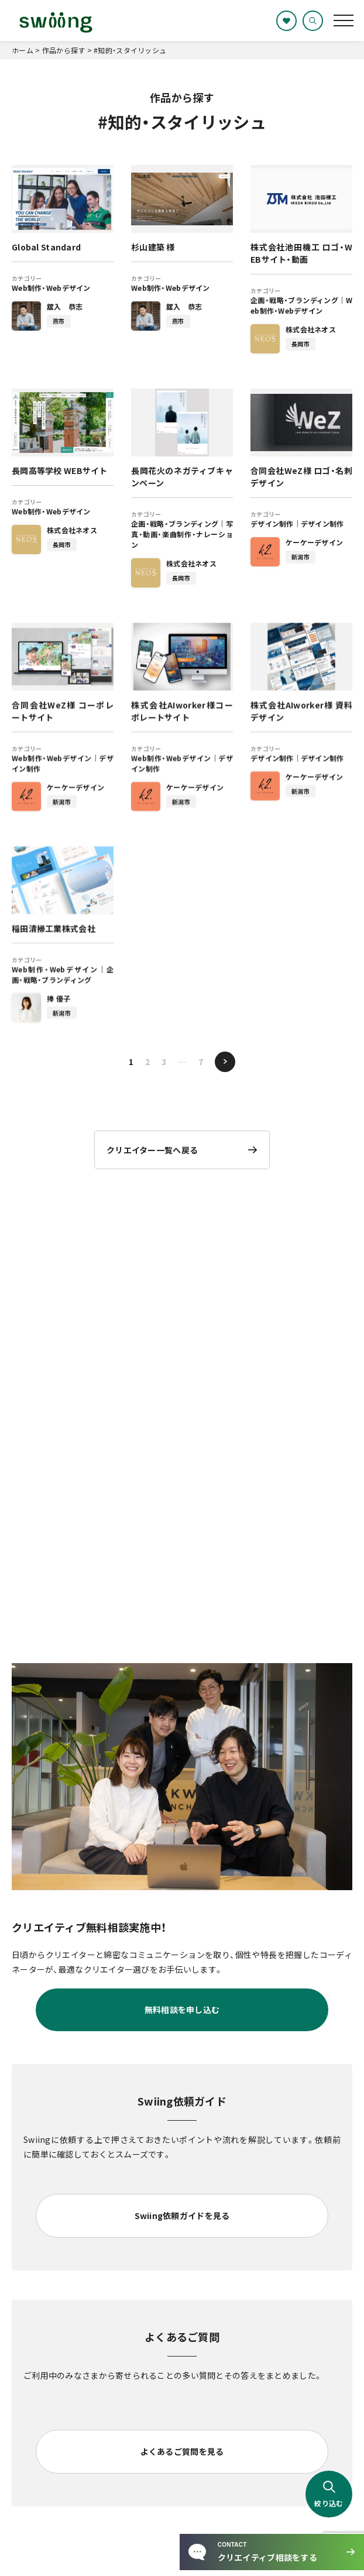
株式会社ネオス (311, 329)
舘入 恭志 (65, 306)
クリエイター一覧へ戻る (152, 1150)
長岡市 (300, 343)
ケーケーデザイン (314, 542)
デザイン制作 (272, 523)
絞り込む (328, 2493)
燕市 (59, 321)
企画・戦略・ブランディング (294, 300)
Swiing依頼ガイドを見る (182, 2215)
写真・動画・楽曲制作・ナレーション (182, 533)
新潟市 (300, 556)
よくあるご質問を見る (182, 2451)
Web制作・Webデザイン (51, 288)
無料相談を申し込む (182, 2009)
